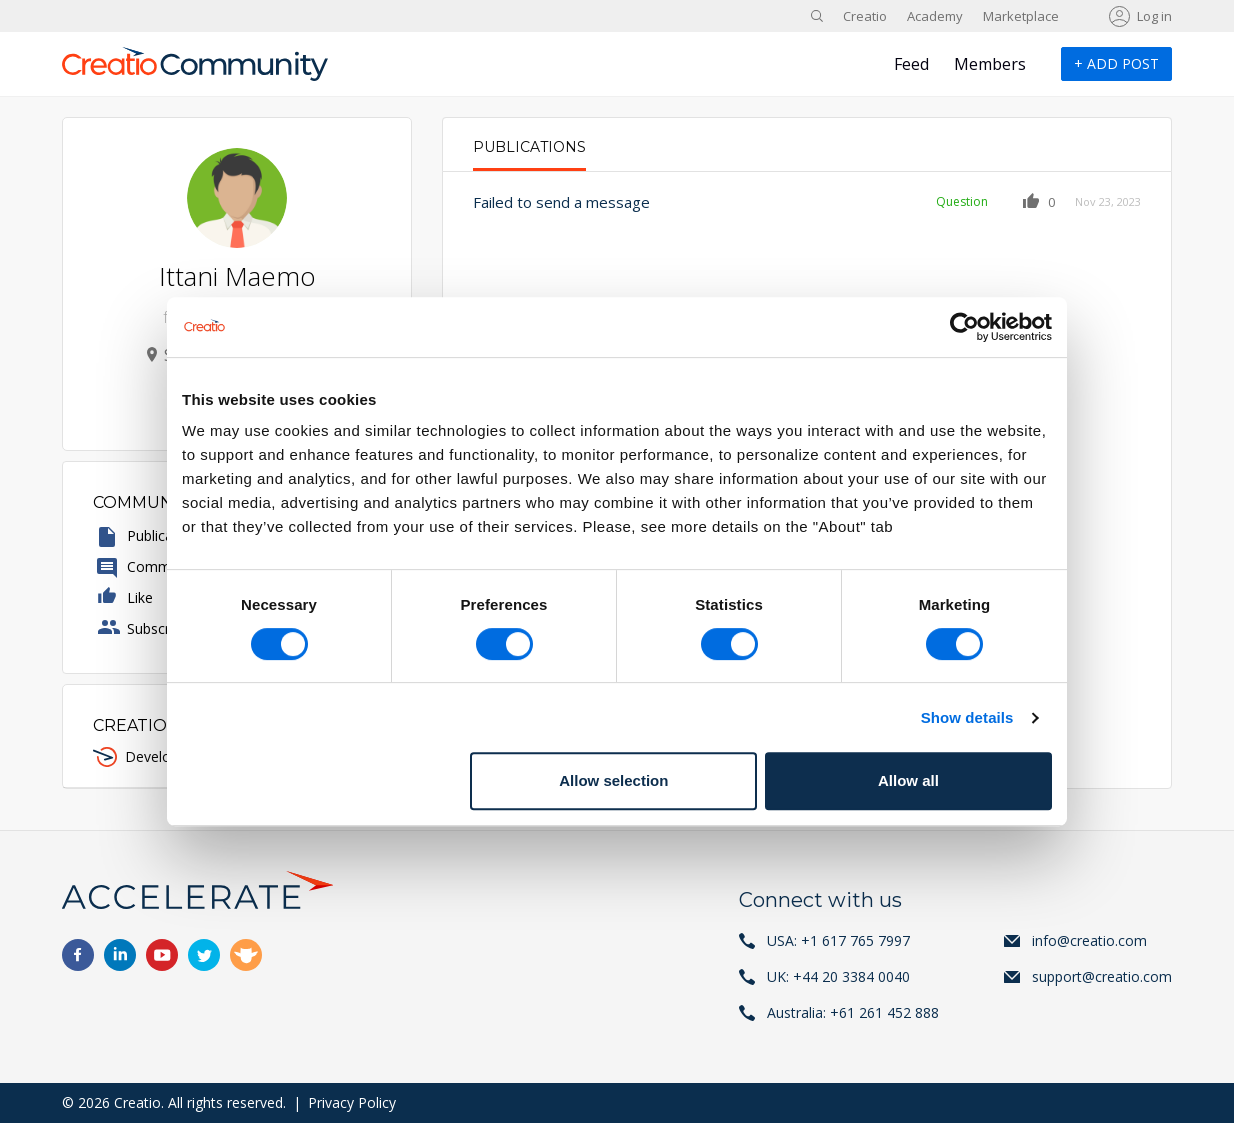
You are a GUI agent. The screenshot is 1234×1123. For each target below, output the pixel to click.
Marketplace (1021, 16)
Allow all (908, 780)
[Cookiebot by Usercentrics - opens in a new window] (964, 327)
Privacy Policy (352, 1102)
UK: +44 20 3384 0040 (838, 976)
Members (990, 64)
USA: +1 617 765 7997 (838, 940)
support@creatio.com (1102, 976)
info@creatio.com (1089, 940)
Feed (911, 64)
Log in (1154, 16)
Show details (967, 717)
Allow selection (613, 780)
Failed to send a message (561, 202)
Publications (529, 147)
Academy (935, 16)
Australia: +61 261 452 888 (853, 1012)
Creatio (865, 16)
